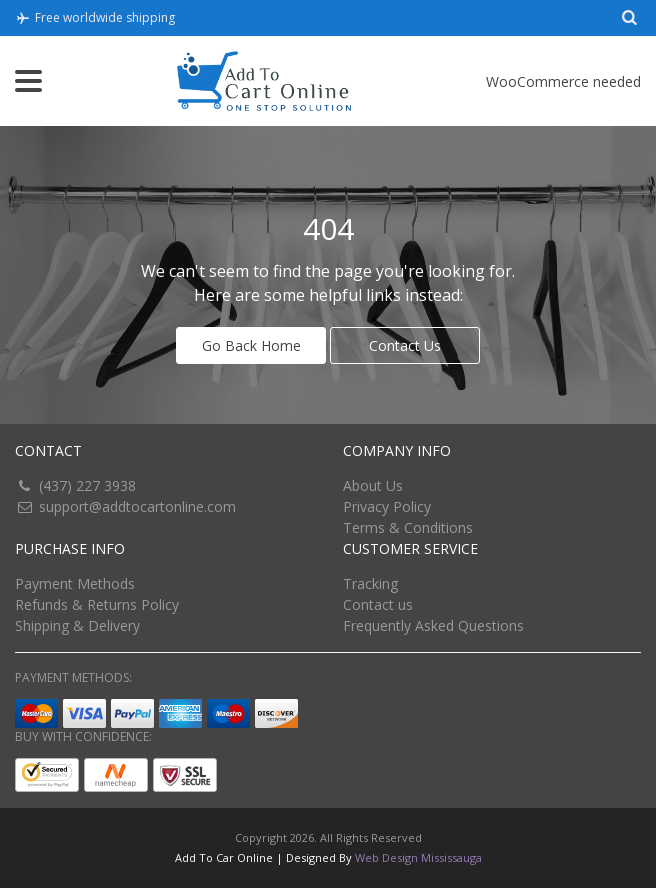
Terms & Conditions (408, 527)
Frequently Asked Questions (433, 625)
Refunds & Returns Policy (97, 604)
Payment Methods (75, 583)
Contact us (378, 604)
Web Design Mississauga (418, 857)
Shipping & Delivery (77, 625)
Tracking (370, 583)
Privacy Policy (387, 506)
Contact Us (405, 345)
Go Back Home (251, 345)
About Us (373, 485)
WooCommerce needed (563, 81)
